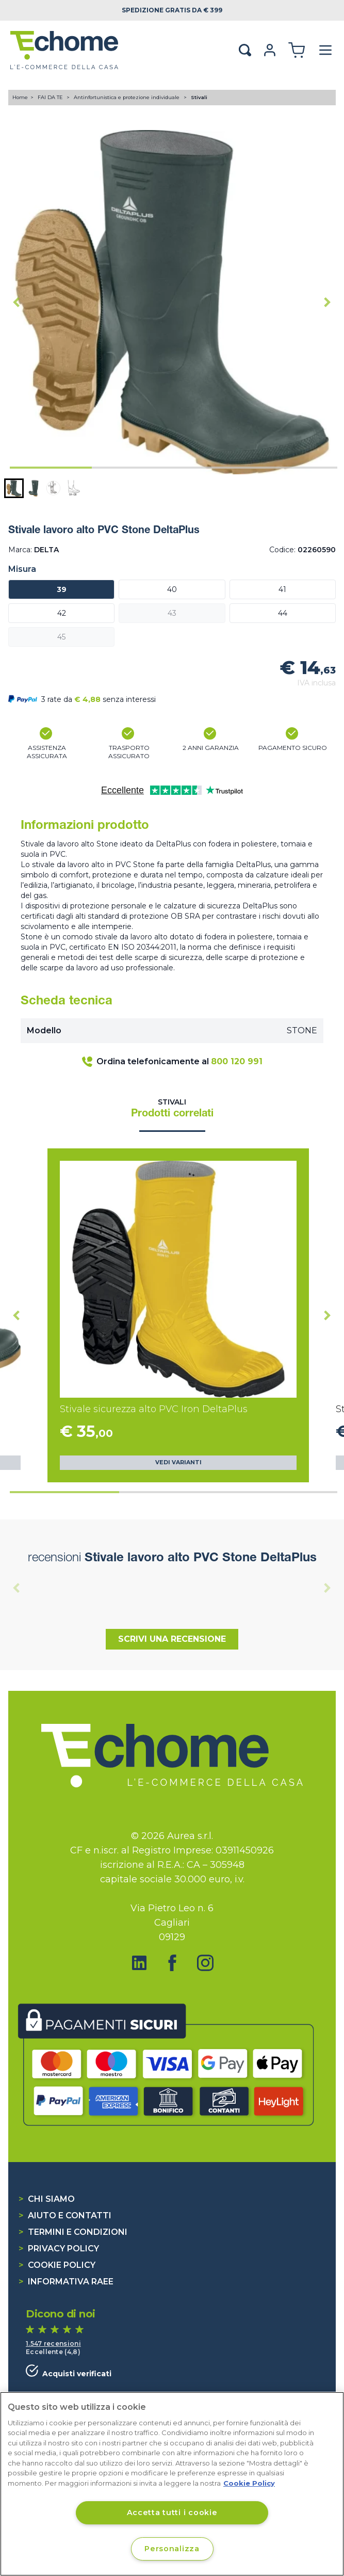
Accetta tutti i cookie (172, 2512)
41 (282, 589)
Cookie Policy (57, 2265)
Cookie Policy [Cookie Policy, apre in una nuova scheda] (249, 2483)
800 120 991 (237, 1061)
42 (61, 613)
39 (62, 589)
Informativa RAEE (66, 2281)
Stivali (199, 97)
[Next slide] (327, 302)
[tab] (51, 468)
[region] (172, 2484)
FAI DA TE (51, 97)
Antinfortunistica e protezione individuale (127, 97)
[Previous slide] (16, 1587)
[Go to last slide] (16, 302)
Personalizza (172, 2548)
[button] (14, 488)
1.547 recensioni (53, 2343)
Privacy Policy (59, 2248)
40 (172, 589)
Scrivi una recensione (172, 1639)
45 (61, 637)
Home (20, 97)
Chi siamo (47, 2199)
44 (282, 613)
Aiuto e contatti (65, 2215)
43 (172, 613)
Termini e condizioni (73, 2232)
